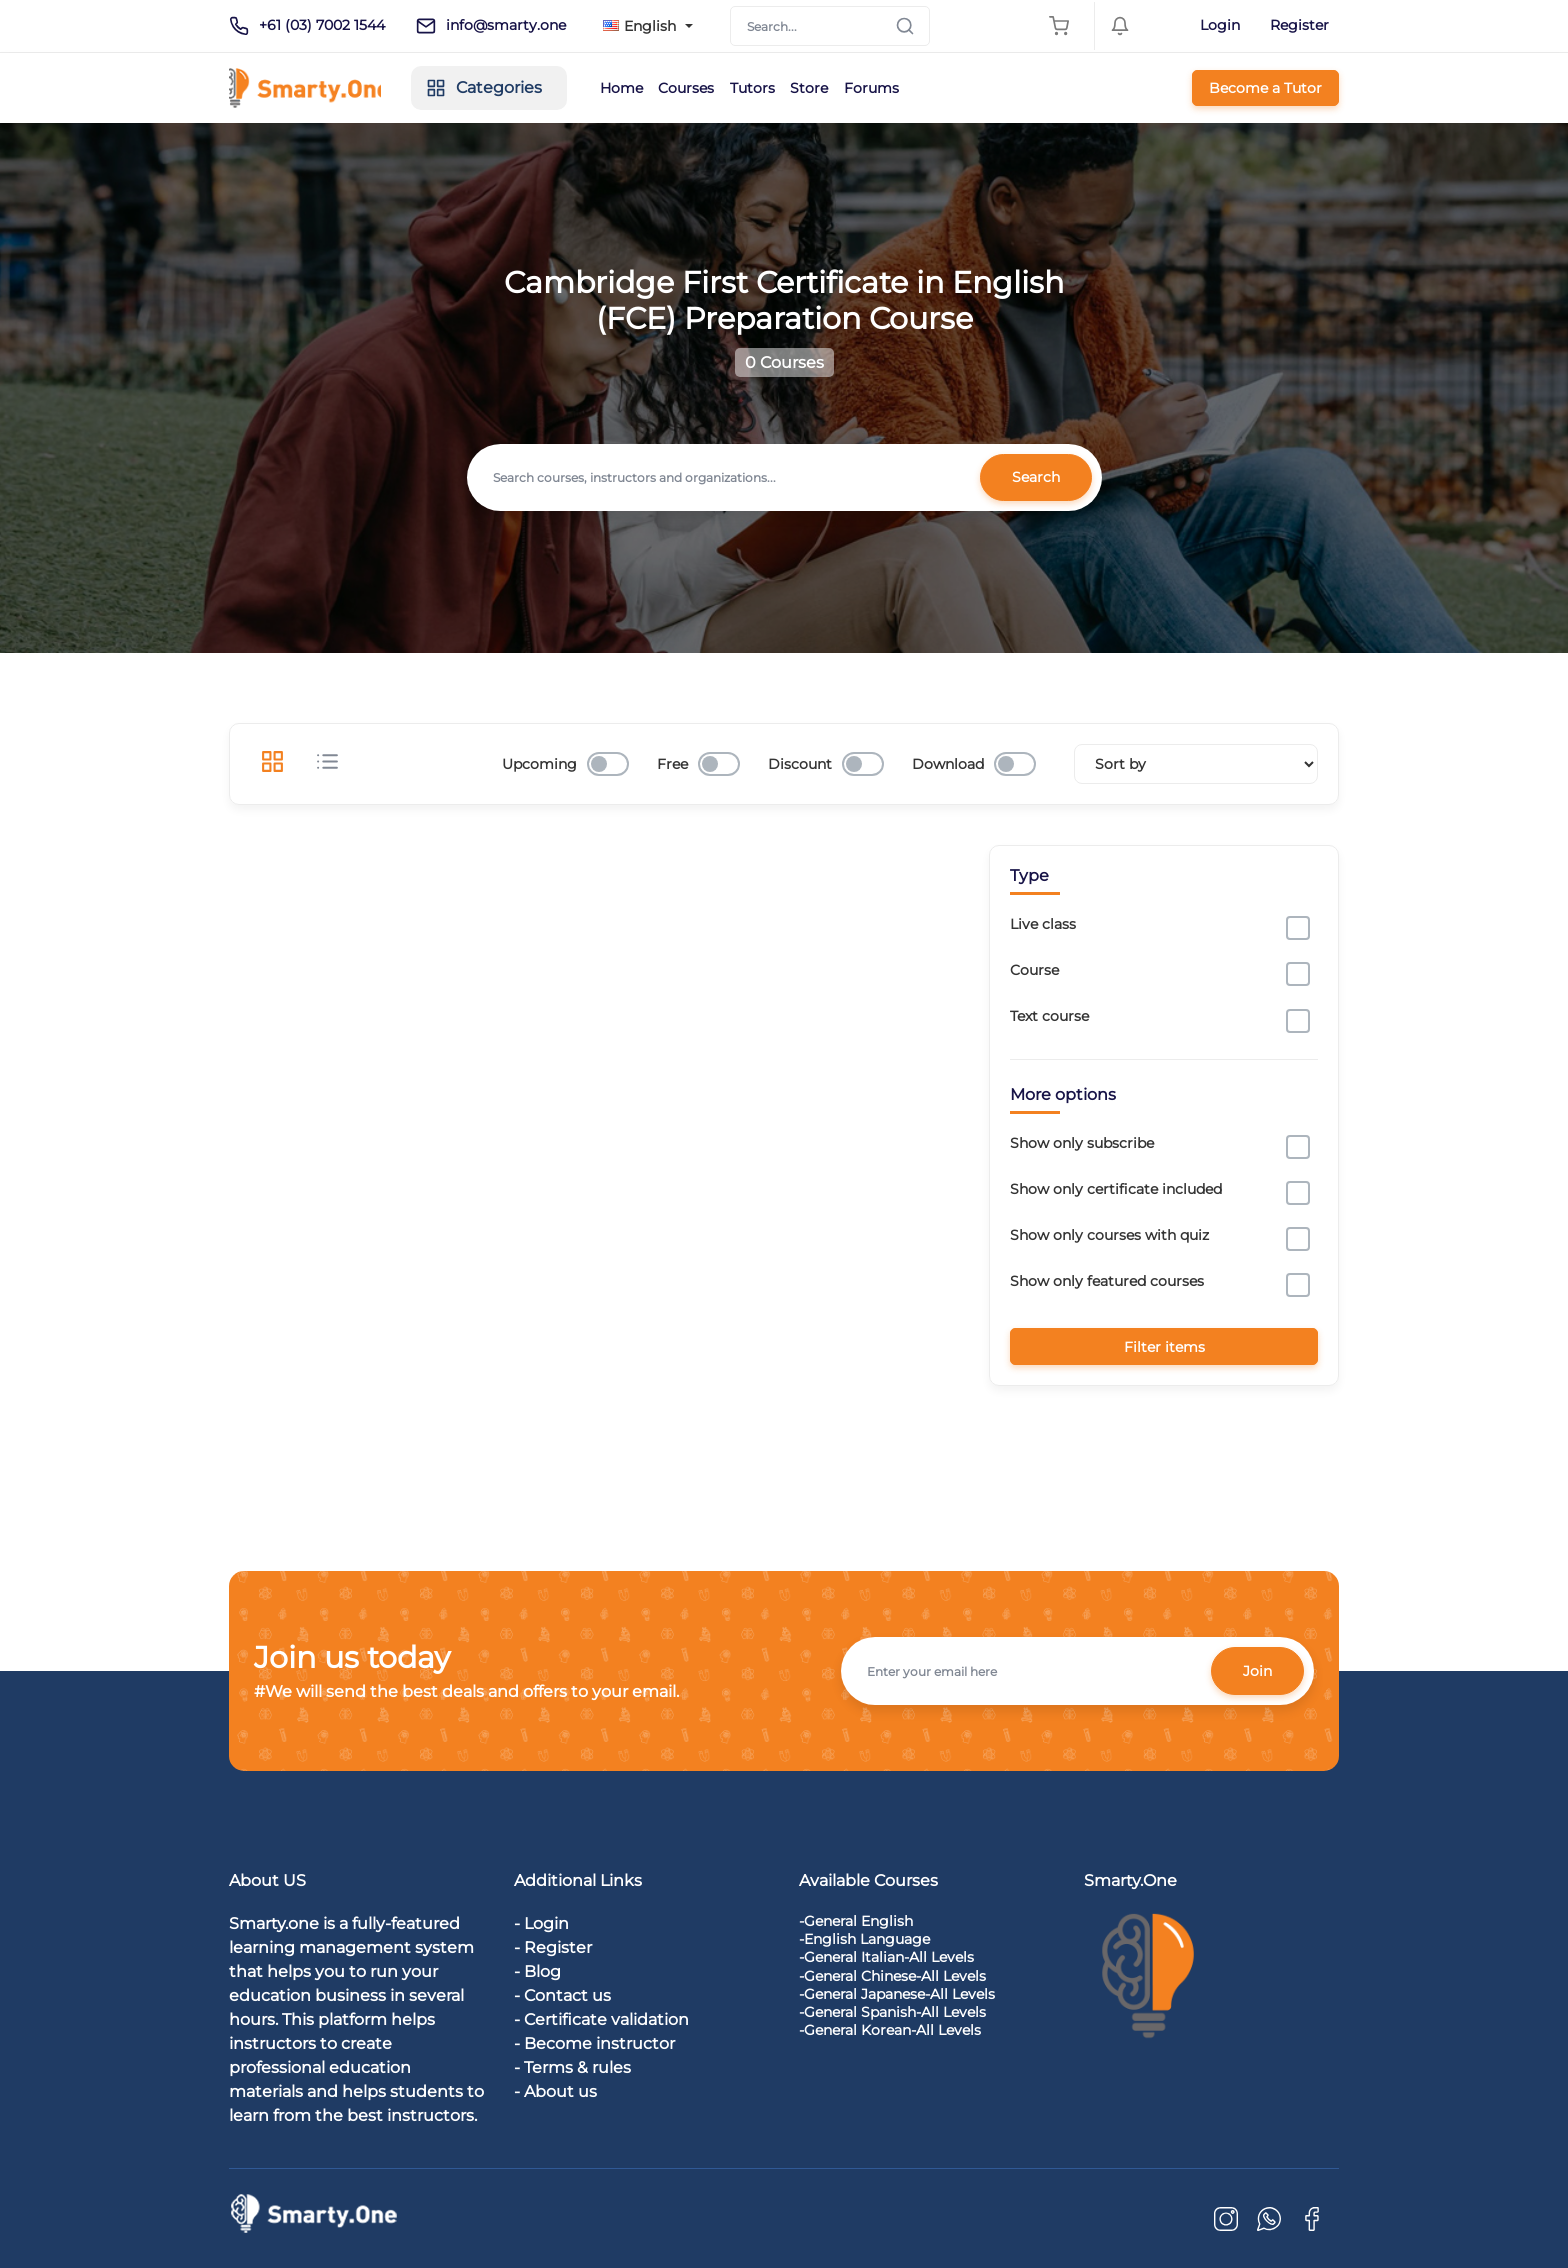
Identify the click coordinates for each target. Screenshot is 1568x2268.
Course (1034, 970)
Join (1256, 1670)
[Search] (830, 26)
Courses (711, 88)
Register (1299, 25)
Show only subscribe (1082, 1143)
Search (1035, 477)
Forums (909, 88)
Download (948, 764)
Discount (800, 764)
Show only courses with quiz (1109, 1235)
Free (672, 764)
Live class (1043, 924)
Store (843, 88)
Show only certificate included (1116, 1189)
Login (1220, 25)
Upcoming (539, 764)
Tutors (781, 88)
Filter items (1164, 1346)
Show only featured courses (1107, 1281)
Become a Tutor (1265, 88)
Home (641, 88)
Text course (1049, 1016)
